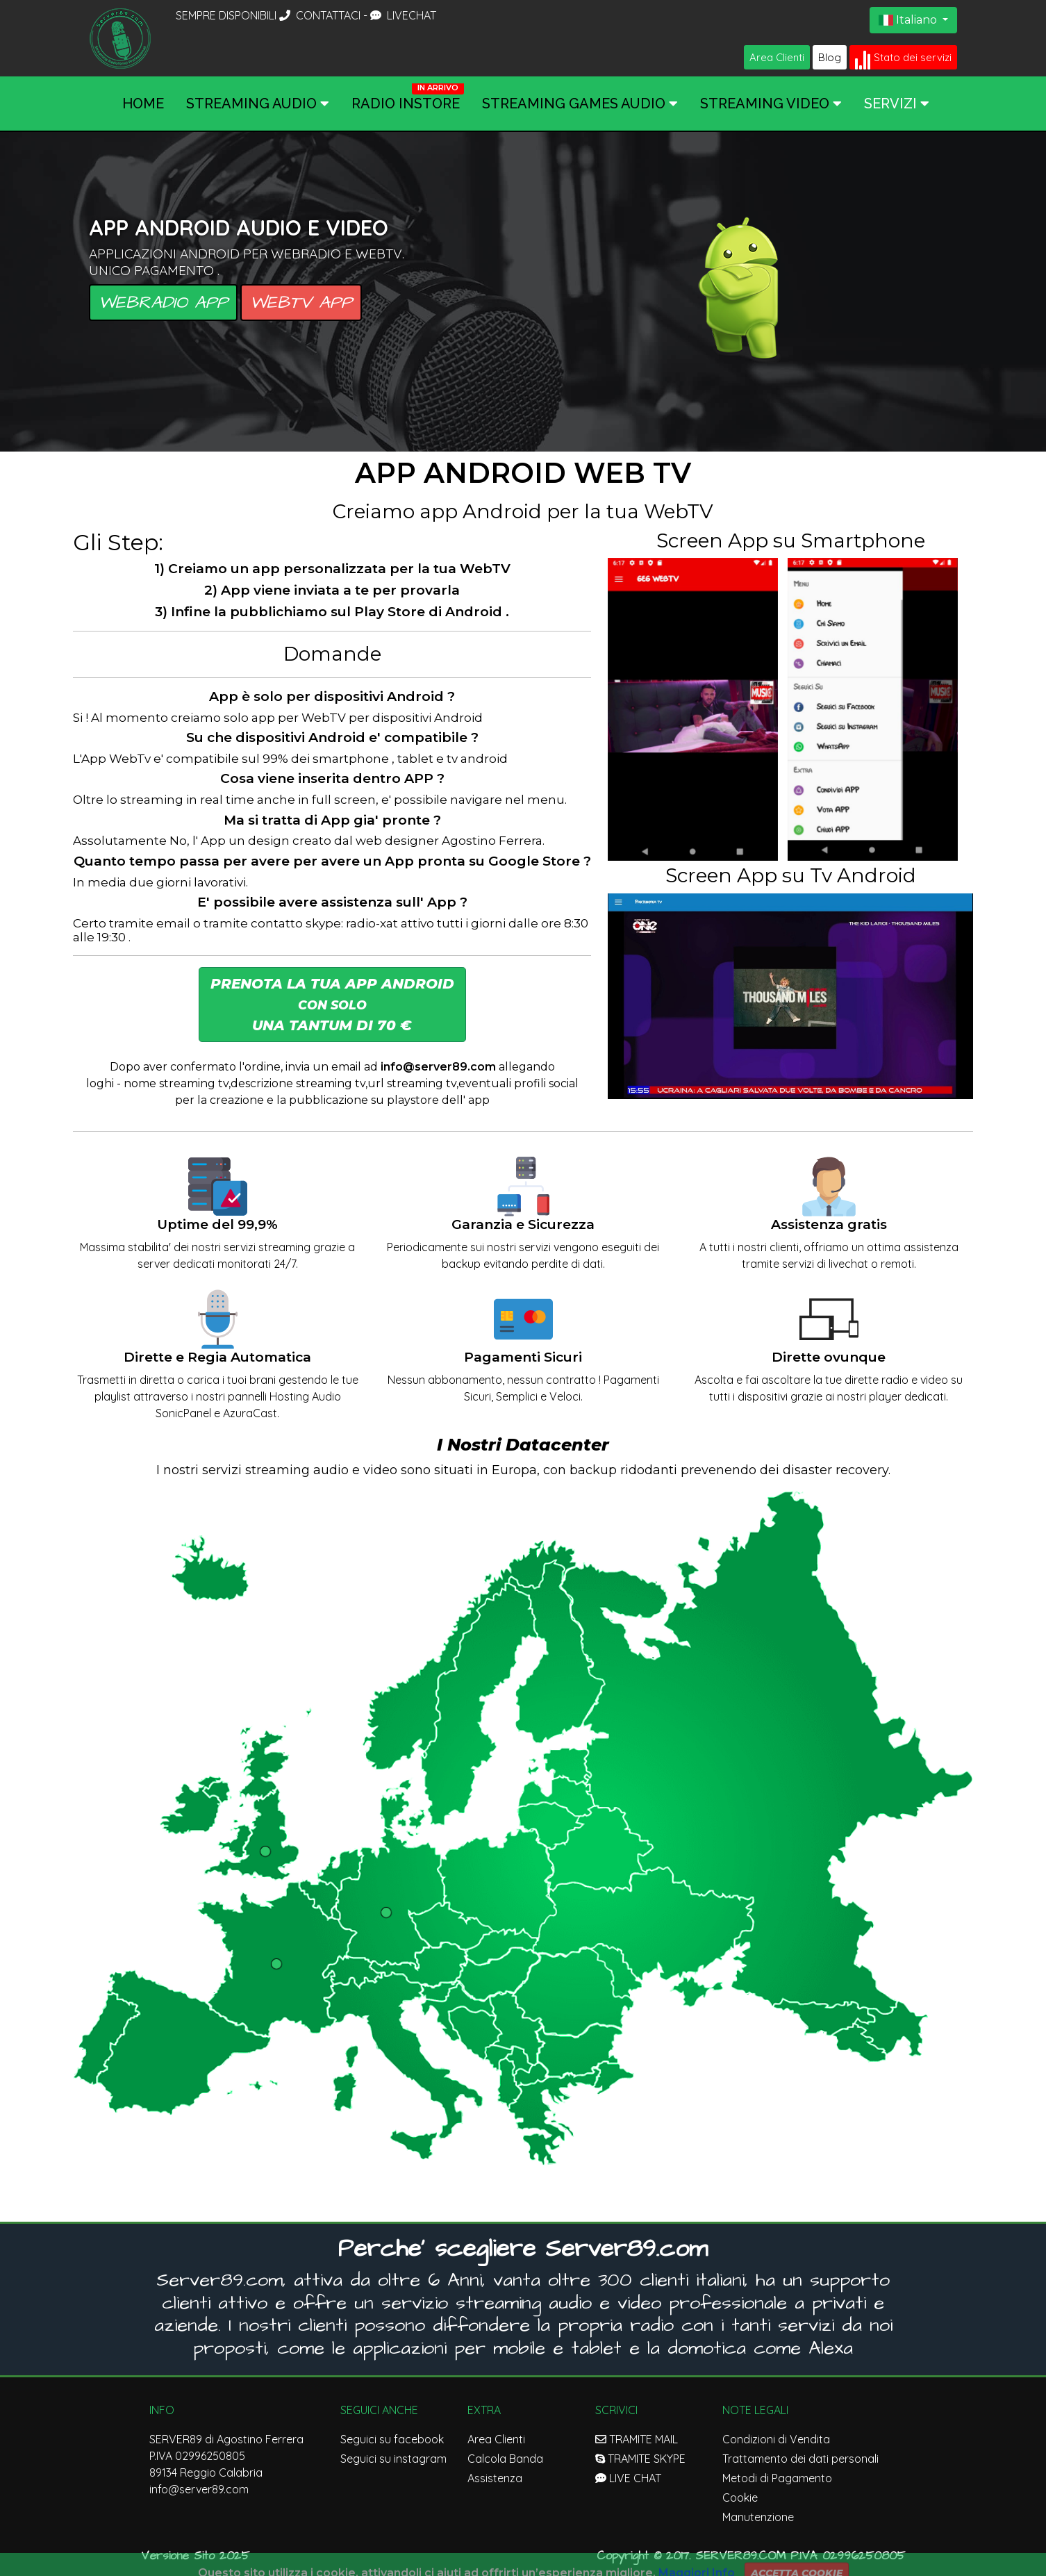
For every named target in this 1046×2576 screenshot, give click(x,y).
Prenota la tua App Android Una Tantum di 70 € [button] (332, 1004)
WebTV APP (301, 302)
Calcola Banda (505, 2459)
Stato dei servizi (903, 58)
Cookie (740, 2497)
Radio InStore (405, 103)
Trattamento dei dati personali (800, 2459)
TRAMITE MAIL (636, 2439)
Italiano (909, 19)
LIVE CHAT (628, 2478)
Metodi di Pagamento (777, 2478)
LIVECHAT (403, 15)
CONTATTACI (321, 15)
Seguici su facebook (392, 2439)
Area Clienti (776, 57)
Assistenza (494, 2478)
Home (143, 103)
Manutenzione (758, 2517)
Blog (829, 57)
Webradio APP (163, 302)
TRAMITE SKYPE (640, 2459)
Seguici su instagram (393, 2459)
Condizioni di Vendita (776, 2439)
